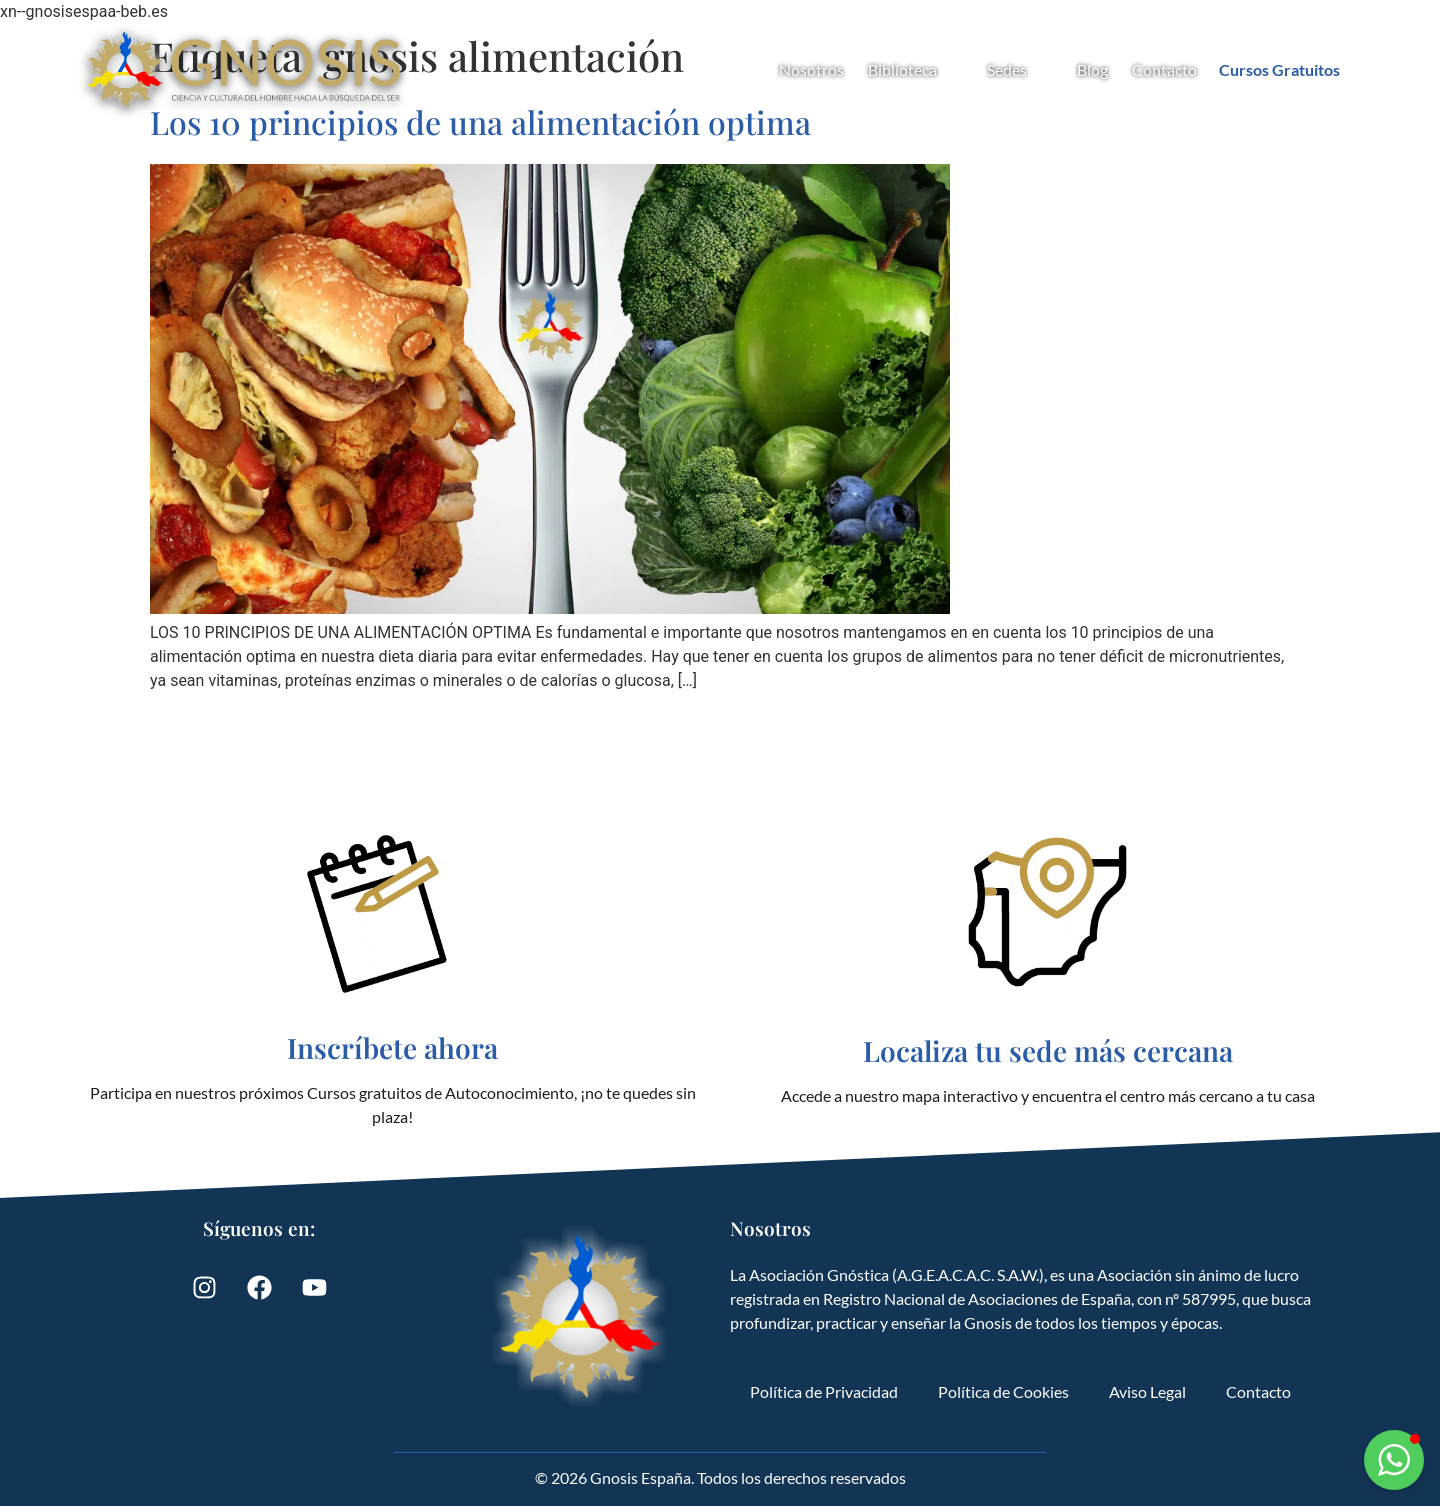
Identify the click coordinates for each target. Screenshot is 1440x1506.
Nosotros (811, 69)
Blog (1092, 69)
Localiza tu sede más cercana (1048, 1050)
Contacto (1164, 69)
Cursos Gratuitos (1279, 69)
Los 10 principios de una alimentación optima (480, 121)
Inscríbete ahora (392, 1047)
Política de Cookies (1003, 1391)
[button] (1394, 1460)
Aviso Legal (1147, 1391)
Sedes (1020, 70)
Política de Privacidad (824, 1391)
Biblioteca (915, 70)
